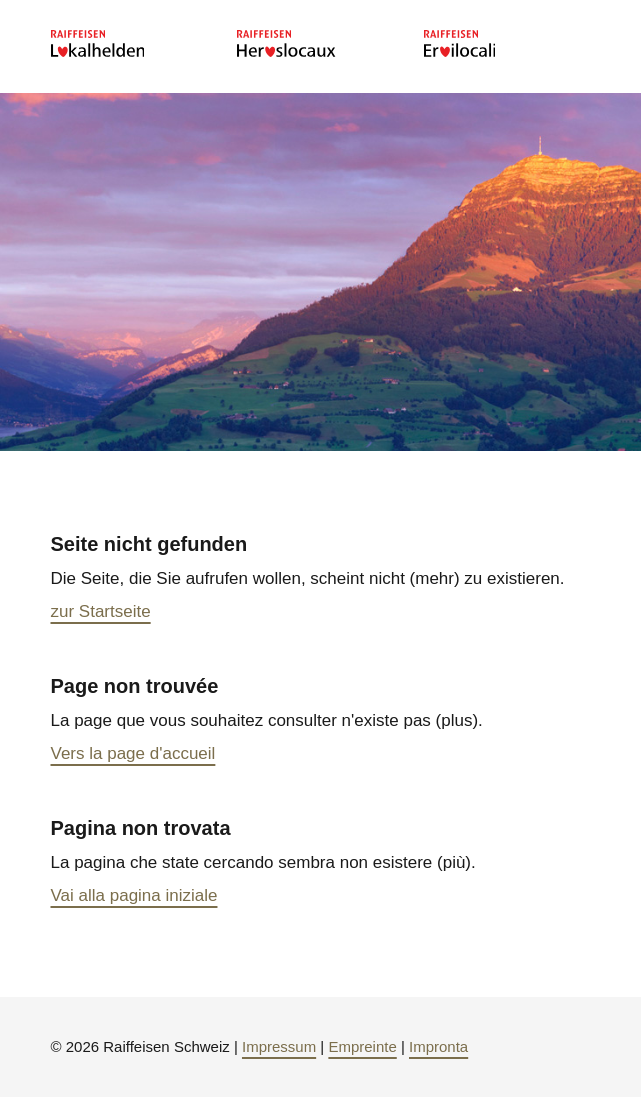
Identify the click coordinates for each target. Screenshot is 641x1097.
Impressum (279, 1046)
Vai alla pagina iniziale (134, 895)
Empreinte (362, 1046)
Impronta (438, 1046)
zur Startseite (101, 611)
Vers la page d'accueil (133, 753)
